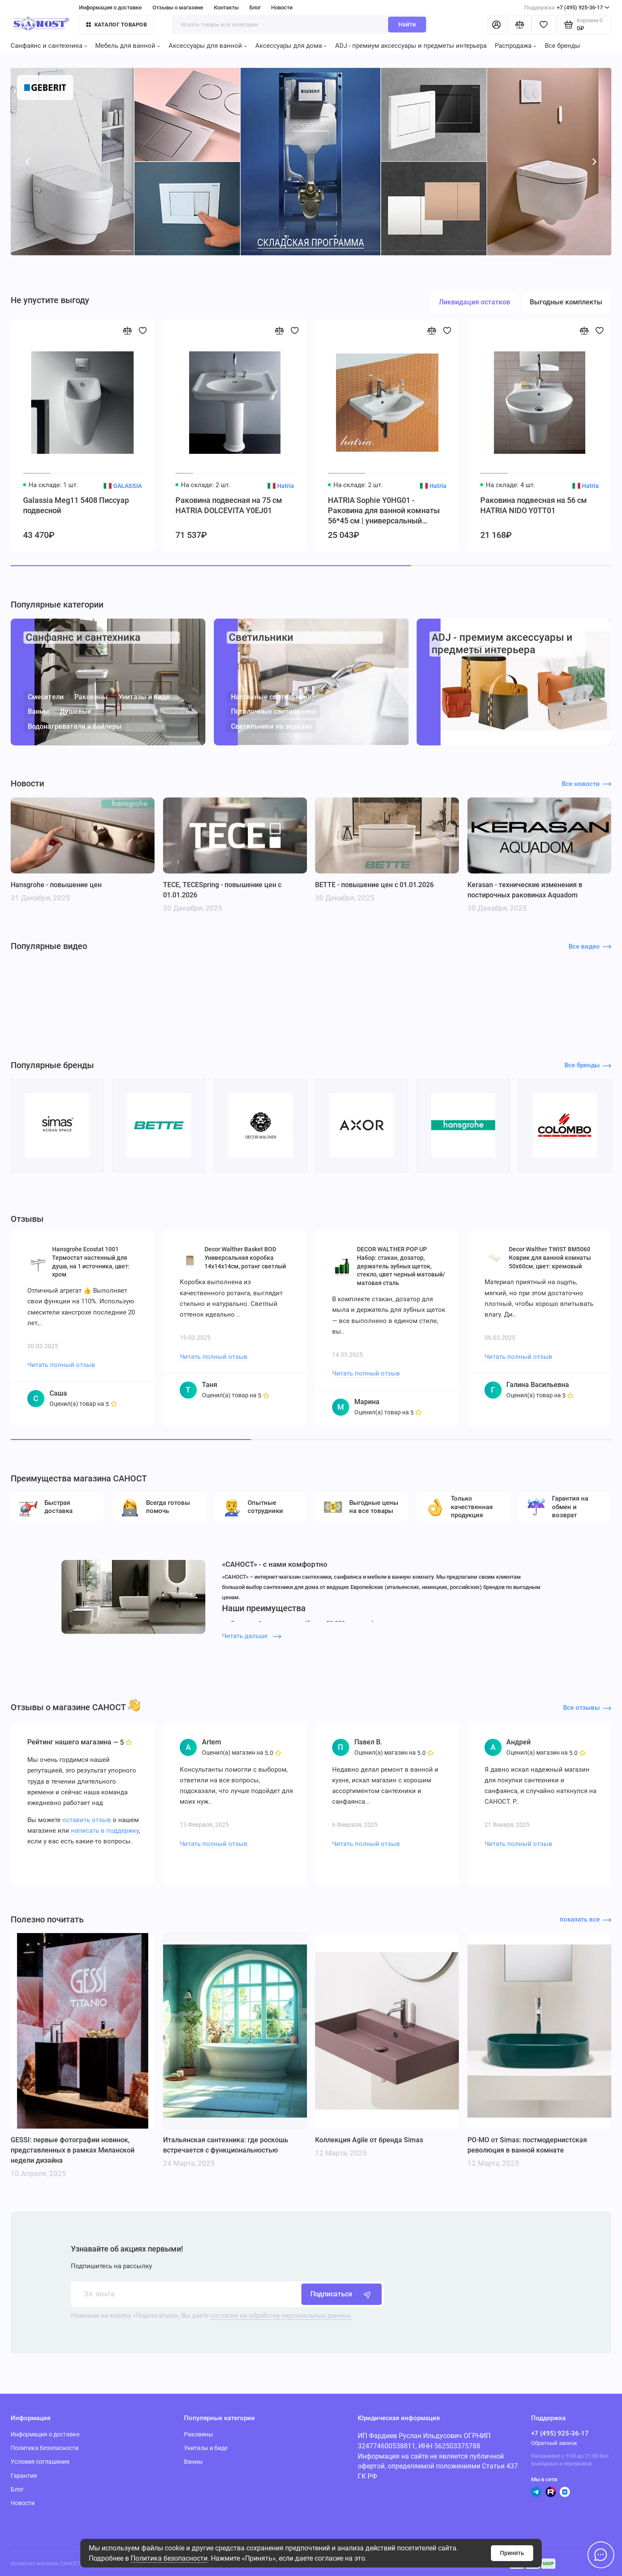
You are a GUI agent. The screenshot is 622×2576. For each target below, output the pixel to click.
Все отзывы (587, 1707)
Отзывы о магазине (177, 7)
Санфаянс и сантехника (49, 46)
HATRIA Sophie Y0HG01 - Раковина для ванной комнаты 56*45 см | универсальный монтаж (384, 511)
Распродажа (515, 46)
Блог (255, 7)
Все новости (587, 784)
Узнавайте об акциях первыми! (127, 2249)
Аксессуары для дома (291, 46)
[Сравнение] (519, 25)
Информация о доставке (110, 7)
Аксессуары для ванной (208, 46)
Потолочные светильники (273, 711)
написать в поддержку (105, 1830)
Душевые (75, 711)
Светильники (260, 637)
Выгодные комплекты (566, 302)
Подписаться (341, 2294)
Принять (512, 2553)
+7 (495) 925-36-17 (567, 7)
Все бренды (562, 46)
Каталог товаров (116, 24)
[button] (27, 162)
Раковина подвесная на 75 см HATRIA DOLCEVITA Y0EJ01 (228, 505)
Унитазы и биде (144, 696)
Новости (281, 7)
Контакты (226, 7)
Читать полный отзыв (61, 1365)
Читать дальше (251, 1636)
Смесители (45, 696)
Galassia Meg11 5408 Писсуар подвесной (76, 505)
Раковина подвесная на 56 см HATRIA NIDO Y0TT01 (533, 505)
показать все (586, 1919)
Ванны (38, 711)
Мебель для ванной (127, 46)
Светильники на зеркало (271, 726)
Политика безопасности (169, 2558)
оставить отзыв (86, 1820)
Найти (407, 24)
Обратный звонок (554, 2443)
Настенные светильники (271, 696)
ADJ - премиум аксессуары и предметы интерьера (411, 46)
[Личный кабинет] (496, 25)
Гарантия (24, 2475)
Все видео (590, 946)
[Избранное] (543, 25)
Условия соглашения (40, 2461)
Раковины (91, 696)
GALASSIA (127, 485)
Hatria (285, 485)
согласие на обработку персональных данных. (281, 2315)
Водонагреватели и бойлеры (74, 726)
